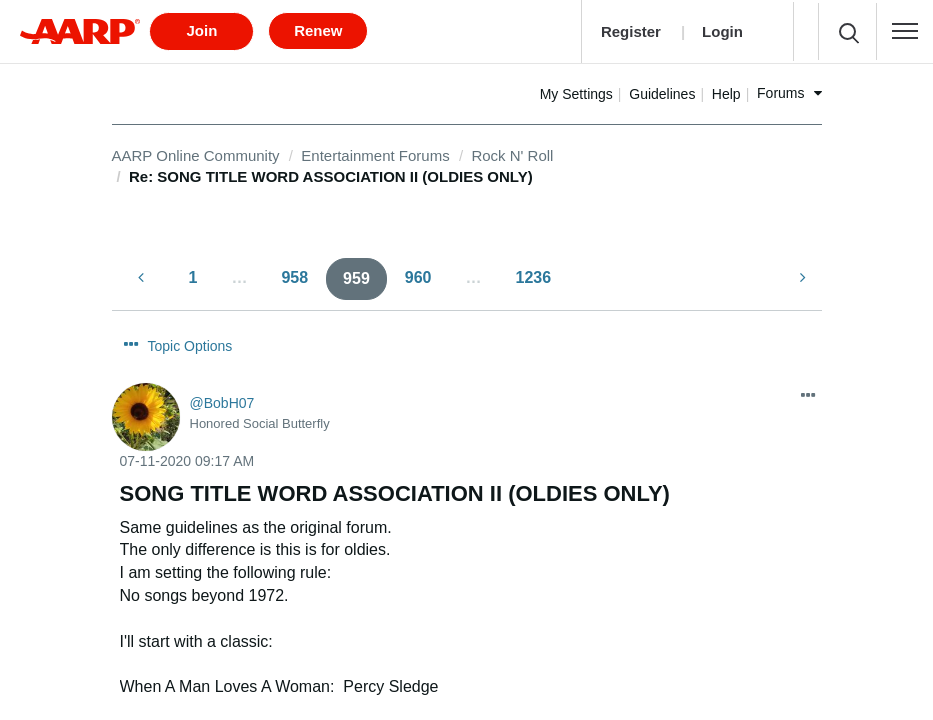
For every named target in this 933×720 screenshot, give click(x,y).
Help (790, 87)
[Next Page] (801, 271)
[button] (905, 28)
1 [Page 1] (193, 270)
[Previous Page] (143, 271)
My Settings (640, 87)
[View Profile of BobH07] (222, 360)
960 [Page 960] (418, 270)
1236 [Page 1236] (534, 270)
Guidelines (727, 87)
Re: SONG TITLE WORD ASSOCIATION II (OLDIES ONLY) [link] (331, 170)
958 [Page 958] (294, 270)
